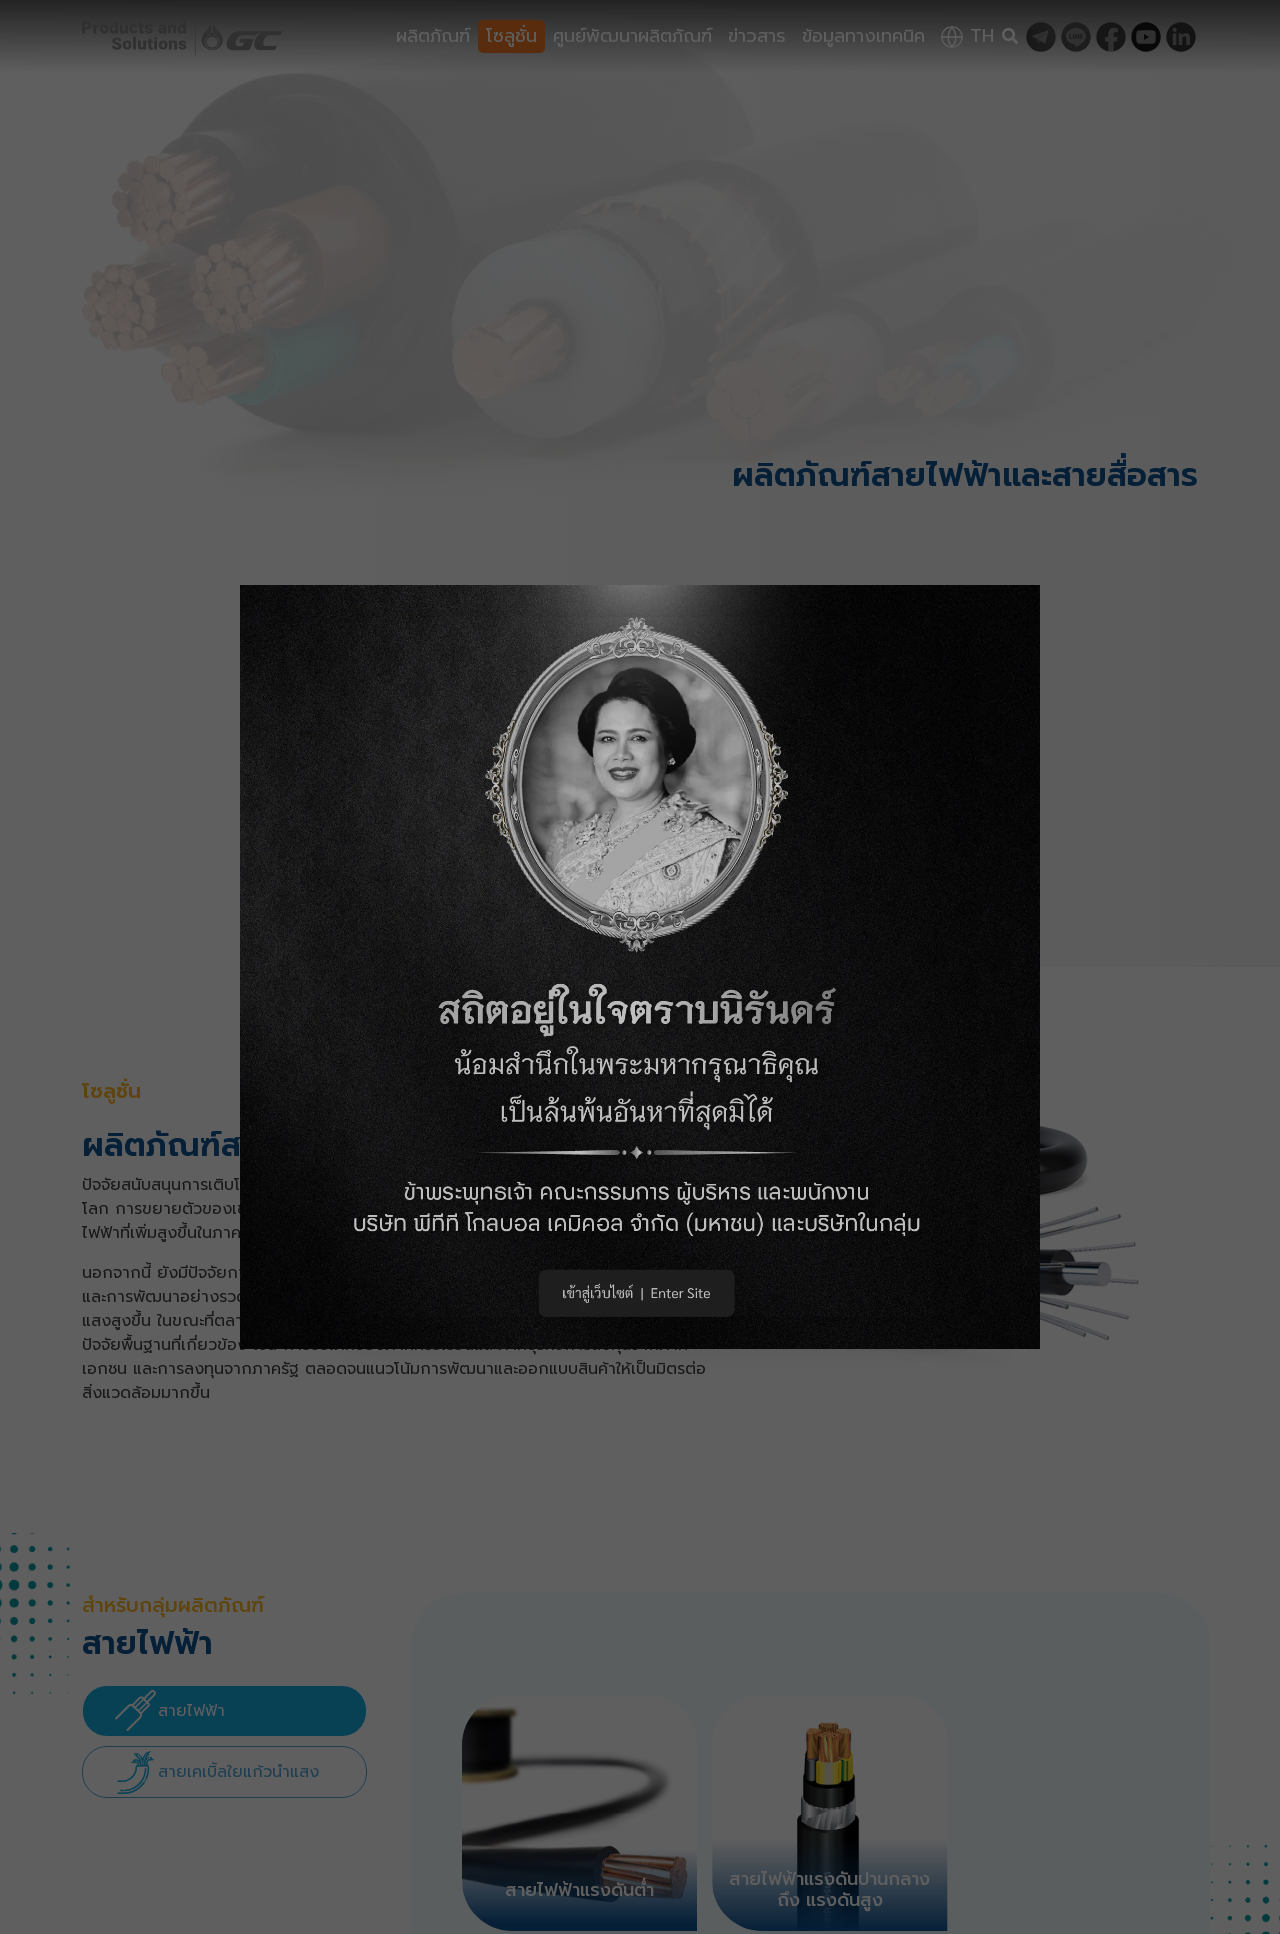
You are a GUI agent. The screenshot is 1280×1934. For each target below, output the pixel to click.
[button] (640, 967)
